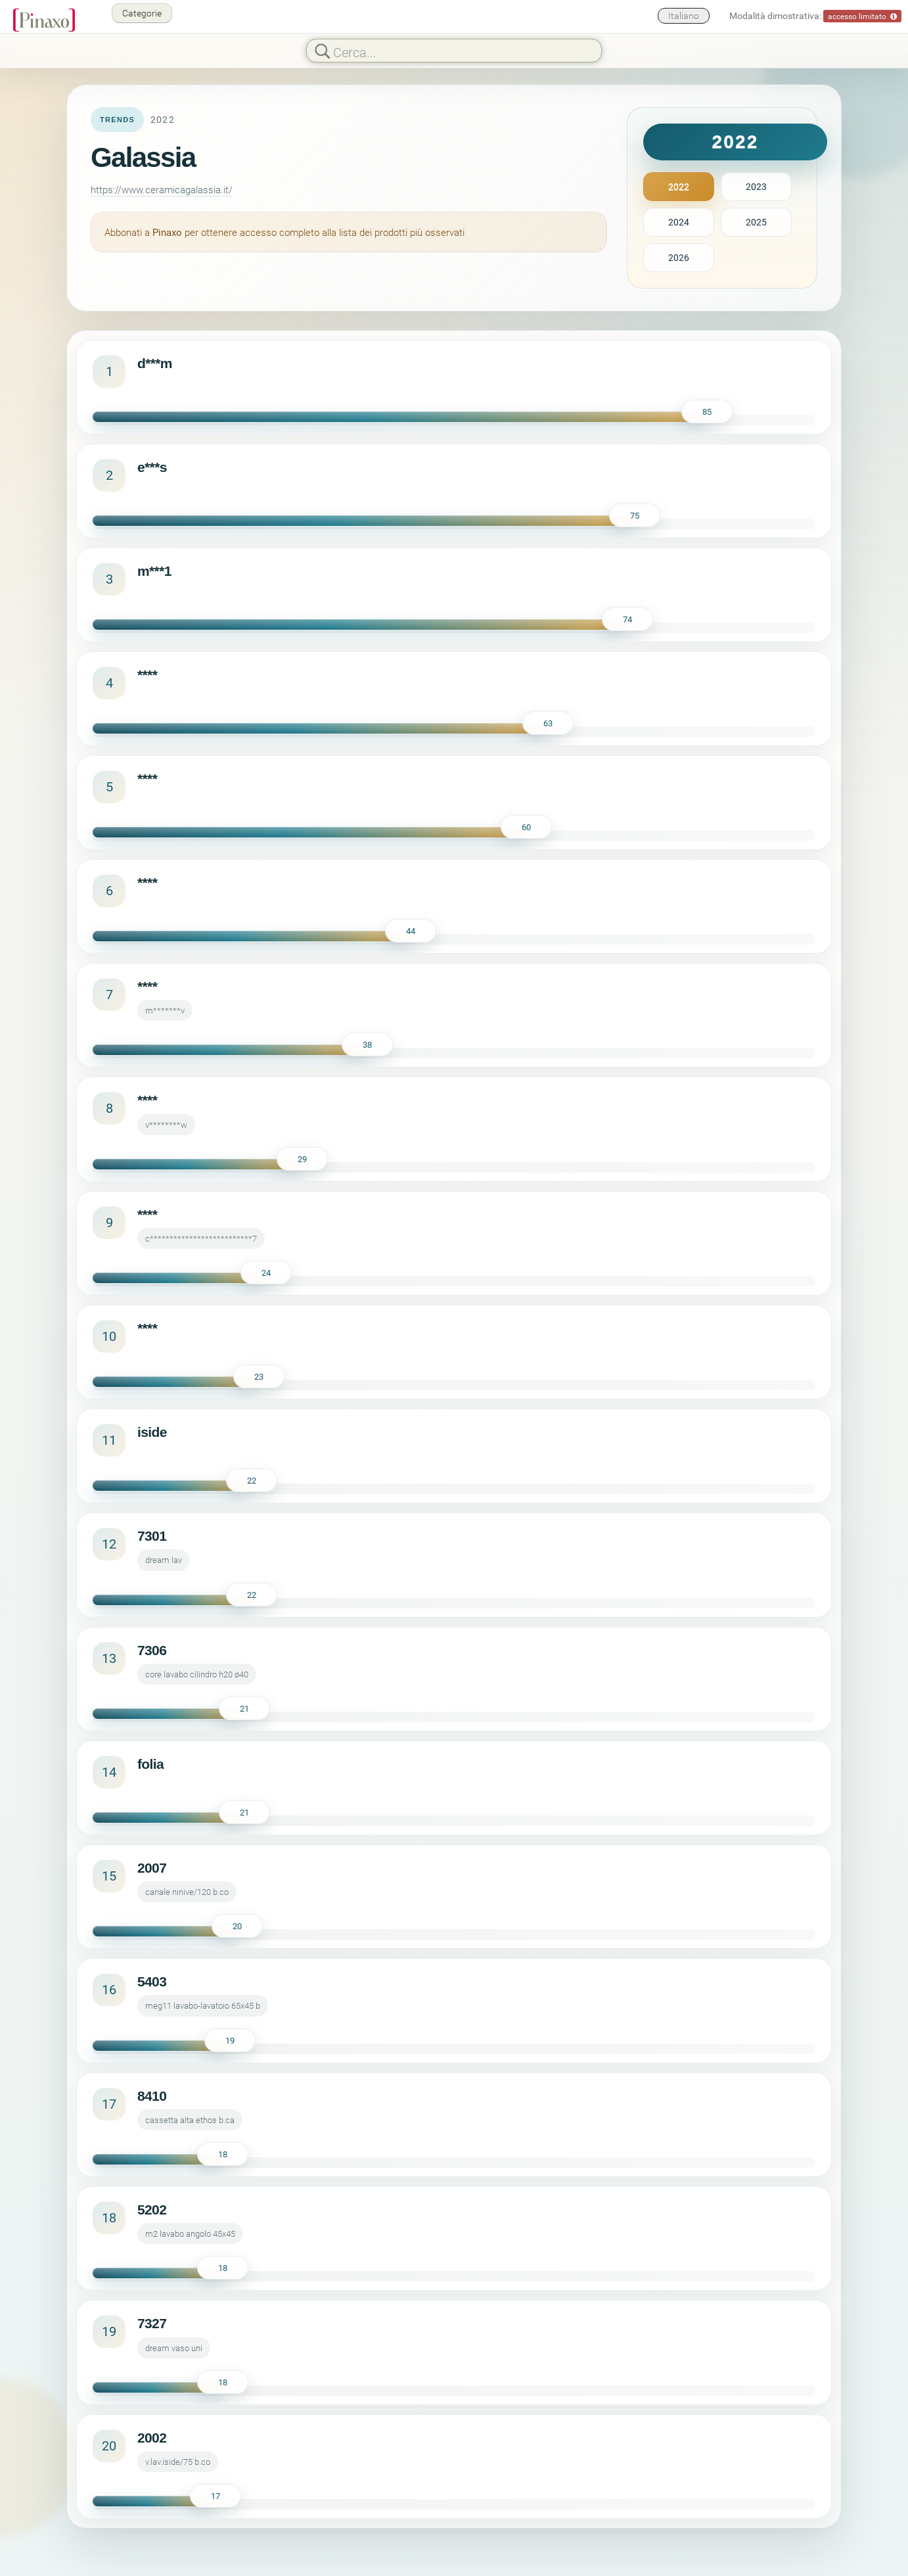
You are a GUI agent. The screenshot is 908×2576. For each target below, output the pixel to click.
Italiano (683, 15)
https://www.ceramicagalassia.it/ (162, 189)
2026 (678, 257)
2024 (678, 222)
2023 (756, 186)
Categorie (142, 13)
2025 (756, 222)
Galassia (143, 157)
